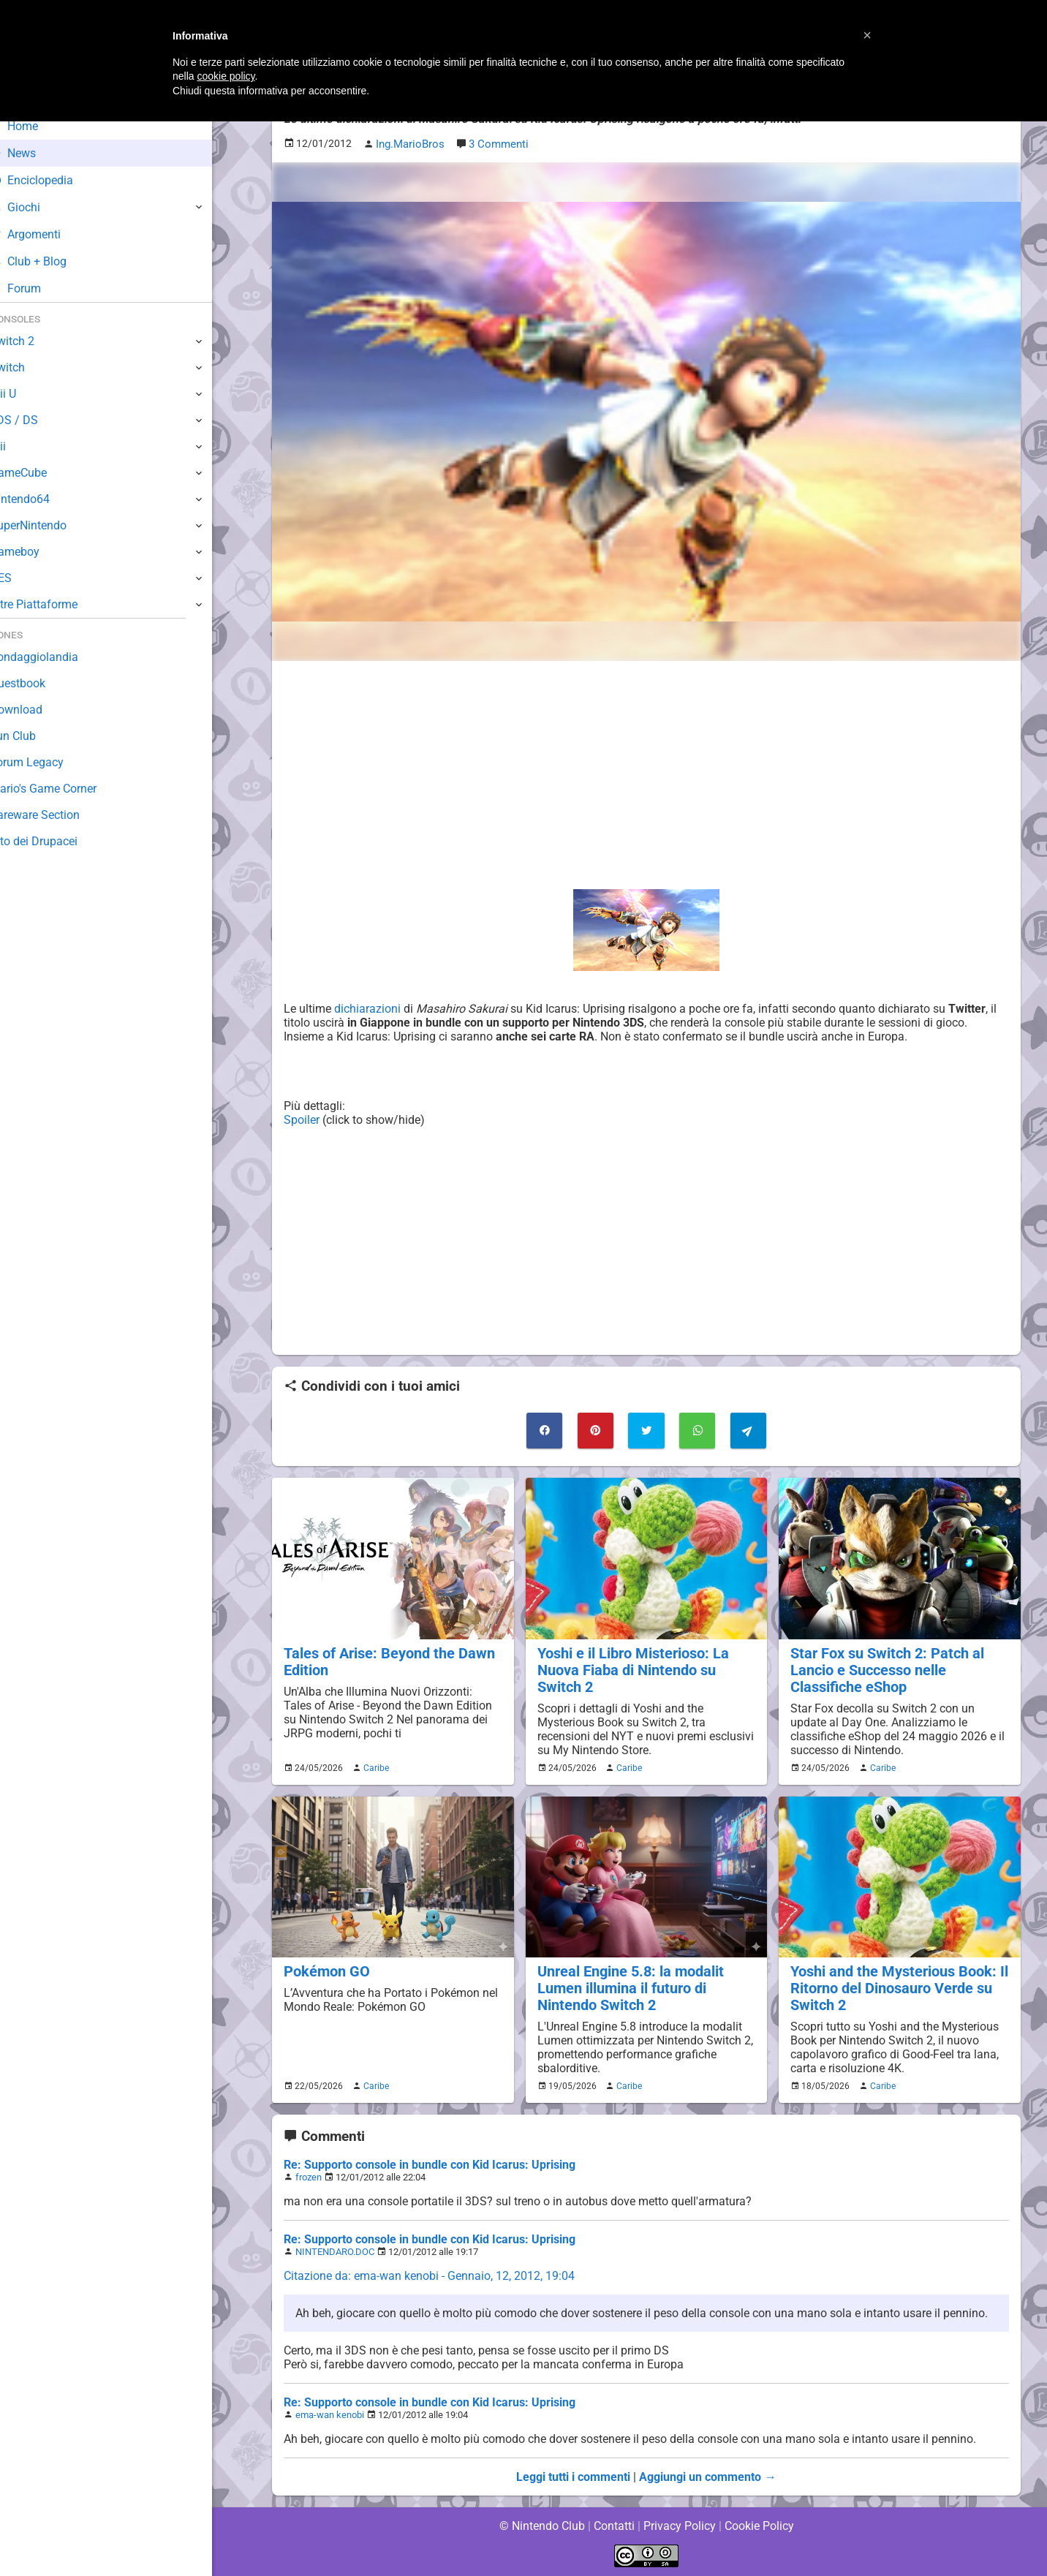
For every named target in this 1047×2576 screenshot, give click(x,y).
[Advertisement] (646, 774)
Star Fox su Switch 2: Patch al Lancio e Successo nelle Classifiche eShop (883, 1668)
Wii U (25, 394)
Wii (20, 446)
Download (38, 710)
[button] (867, 35)
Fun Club (34, 736)
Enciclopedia (54, 180)
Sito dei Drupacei (55, 841)
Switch (29, 367)
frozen (308, 2175)
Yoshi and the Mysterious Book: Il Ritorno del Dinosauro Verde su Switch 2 (895, 1986)
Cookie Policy (759, 2524)
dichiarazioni (367, 1008)
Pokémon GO (325, 1969)
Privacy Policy (679, 2524)
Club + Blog (50, 261)
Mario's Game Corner (66, 789)
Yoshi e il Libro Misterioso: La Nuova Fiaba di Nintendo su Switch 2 (630, 1668)
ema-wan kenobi (329, 2413)
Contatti (614, 2524)
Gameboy (36, 552)
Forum (37, 288)
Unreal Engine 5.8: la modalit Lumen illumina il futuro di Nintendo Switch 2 (627, 1986)
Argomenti (47, 234)
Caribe (374, 1766)
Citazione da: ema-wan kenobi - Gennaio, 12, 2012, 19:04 (429, 2274)
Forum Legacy (49, 762)
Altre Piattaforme (56, 604)
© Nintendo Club (541, 2524)
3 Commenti (495, 143)
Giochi (37, 207)
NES (23, 578)
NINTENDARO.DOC (334, 2250)
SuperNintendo (50, 525)
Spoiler (302, 1119)
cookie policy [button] (225, 76)
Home (36, 126)
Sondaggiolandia (55, 657)
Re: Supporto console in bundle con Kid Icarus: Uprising (429, 2163)
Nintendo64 (42, 499)
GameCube (40, 473)
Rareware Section (57, 815)
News (35, 153)
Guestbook (40, 683)
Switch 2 (34, 341)
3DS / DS (35, 420)
